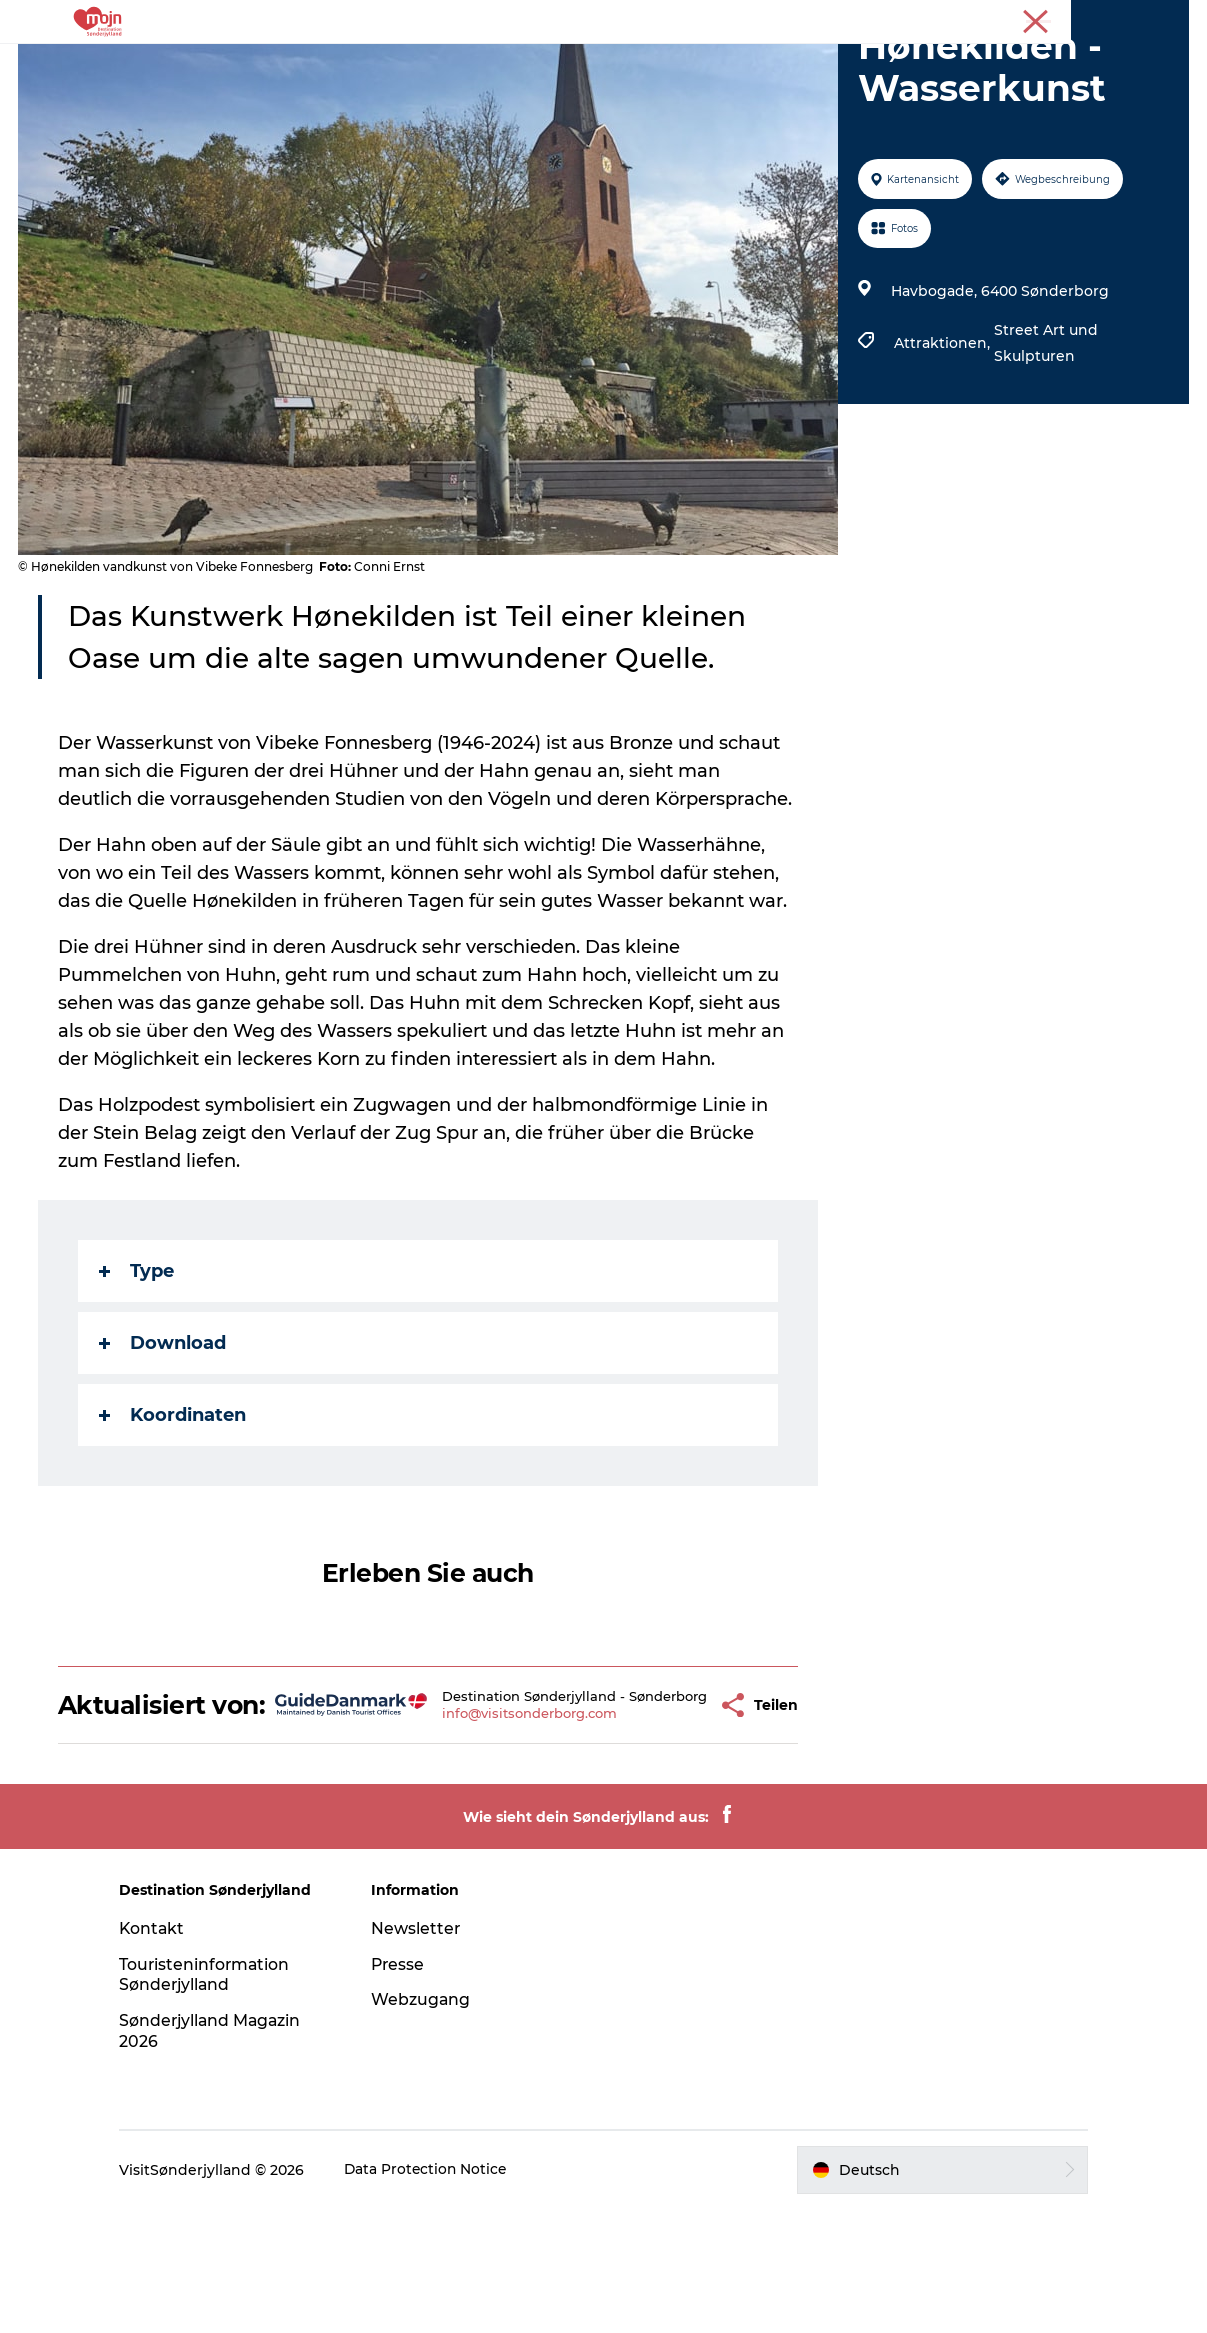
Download (164, 1438)
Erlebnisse (269, 64)
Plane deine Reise (911, 64)
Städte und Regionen (418, 64)
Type (138, 1366)
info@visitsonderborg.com (501, 1831)
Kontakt (165, 2052)
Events (694, 64)
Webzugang (428, 2123)
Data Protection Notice (440, 2294)
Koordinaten (174, 1510)
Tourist (1108, 19)
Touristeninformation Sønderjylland (218, 2099)
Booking (782, 64)
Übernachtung (583, 64)
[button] (671, 1814)
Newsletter (423, 2052)
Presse (1167, 19)
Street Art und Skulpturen (1045, 438)
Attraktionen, (943, 438)
